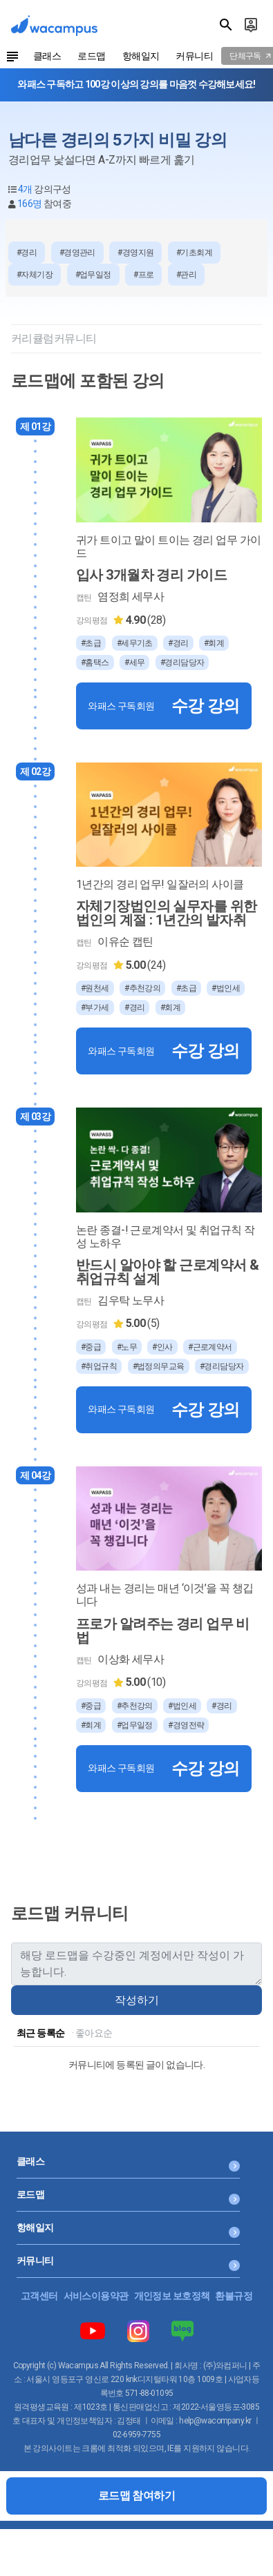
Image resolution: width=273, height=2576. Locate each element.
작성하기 (137, 2000)
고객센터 (39, 2295)
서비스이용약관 (96, 2295)
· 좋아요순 (92, 2032)
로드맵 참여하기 (136, 2495)
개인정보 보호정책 (172, 2295)
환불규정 (233, 2295)
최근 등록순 (41, 2032)
